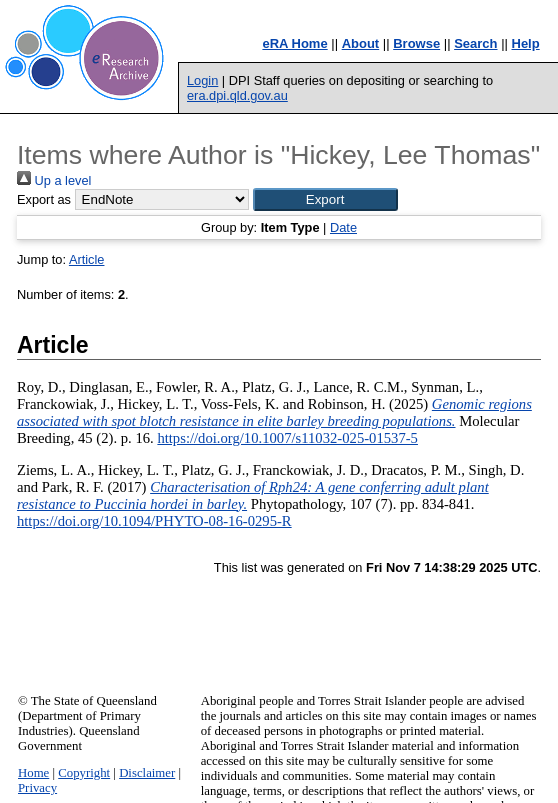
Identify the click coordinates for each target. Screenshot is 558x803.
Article (87, 259)
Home (33, 773)
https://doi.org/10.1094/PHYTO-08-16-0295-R (154, 521)
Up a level (54, 180)
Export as (44, 199)
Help (526, 43)
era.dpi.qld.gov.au (237, 95)
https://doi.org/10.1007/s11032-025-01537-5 (287, 438)
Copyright (84, 773)
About (361, 43)
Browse (416, 43)
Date (343, 227)
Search (475, 43)
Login (202, 80)
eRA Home (294, 43)
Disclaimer (147, 773)
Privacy (37, 788)
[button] (325, 199)
